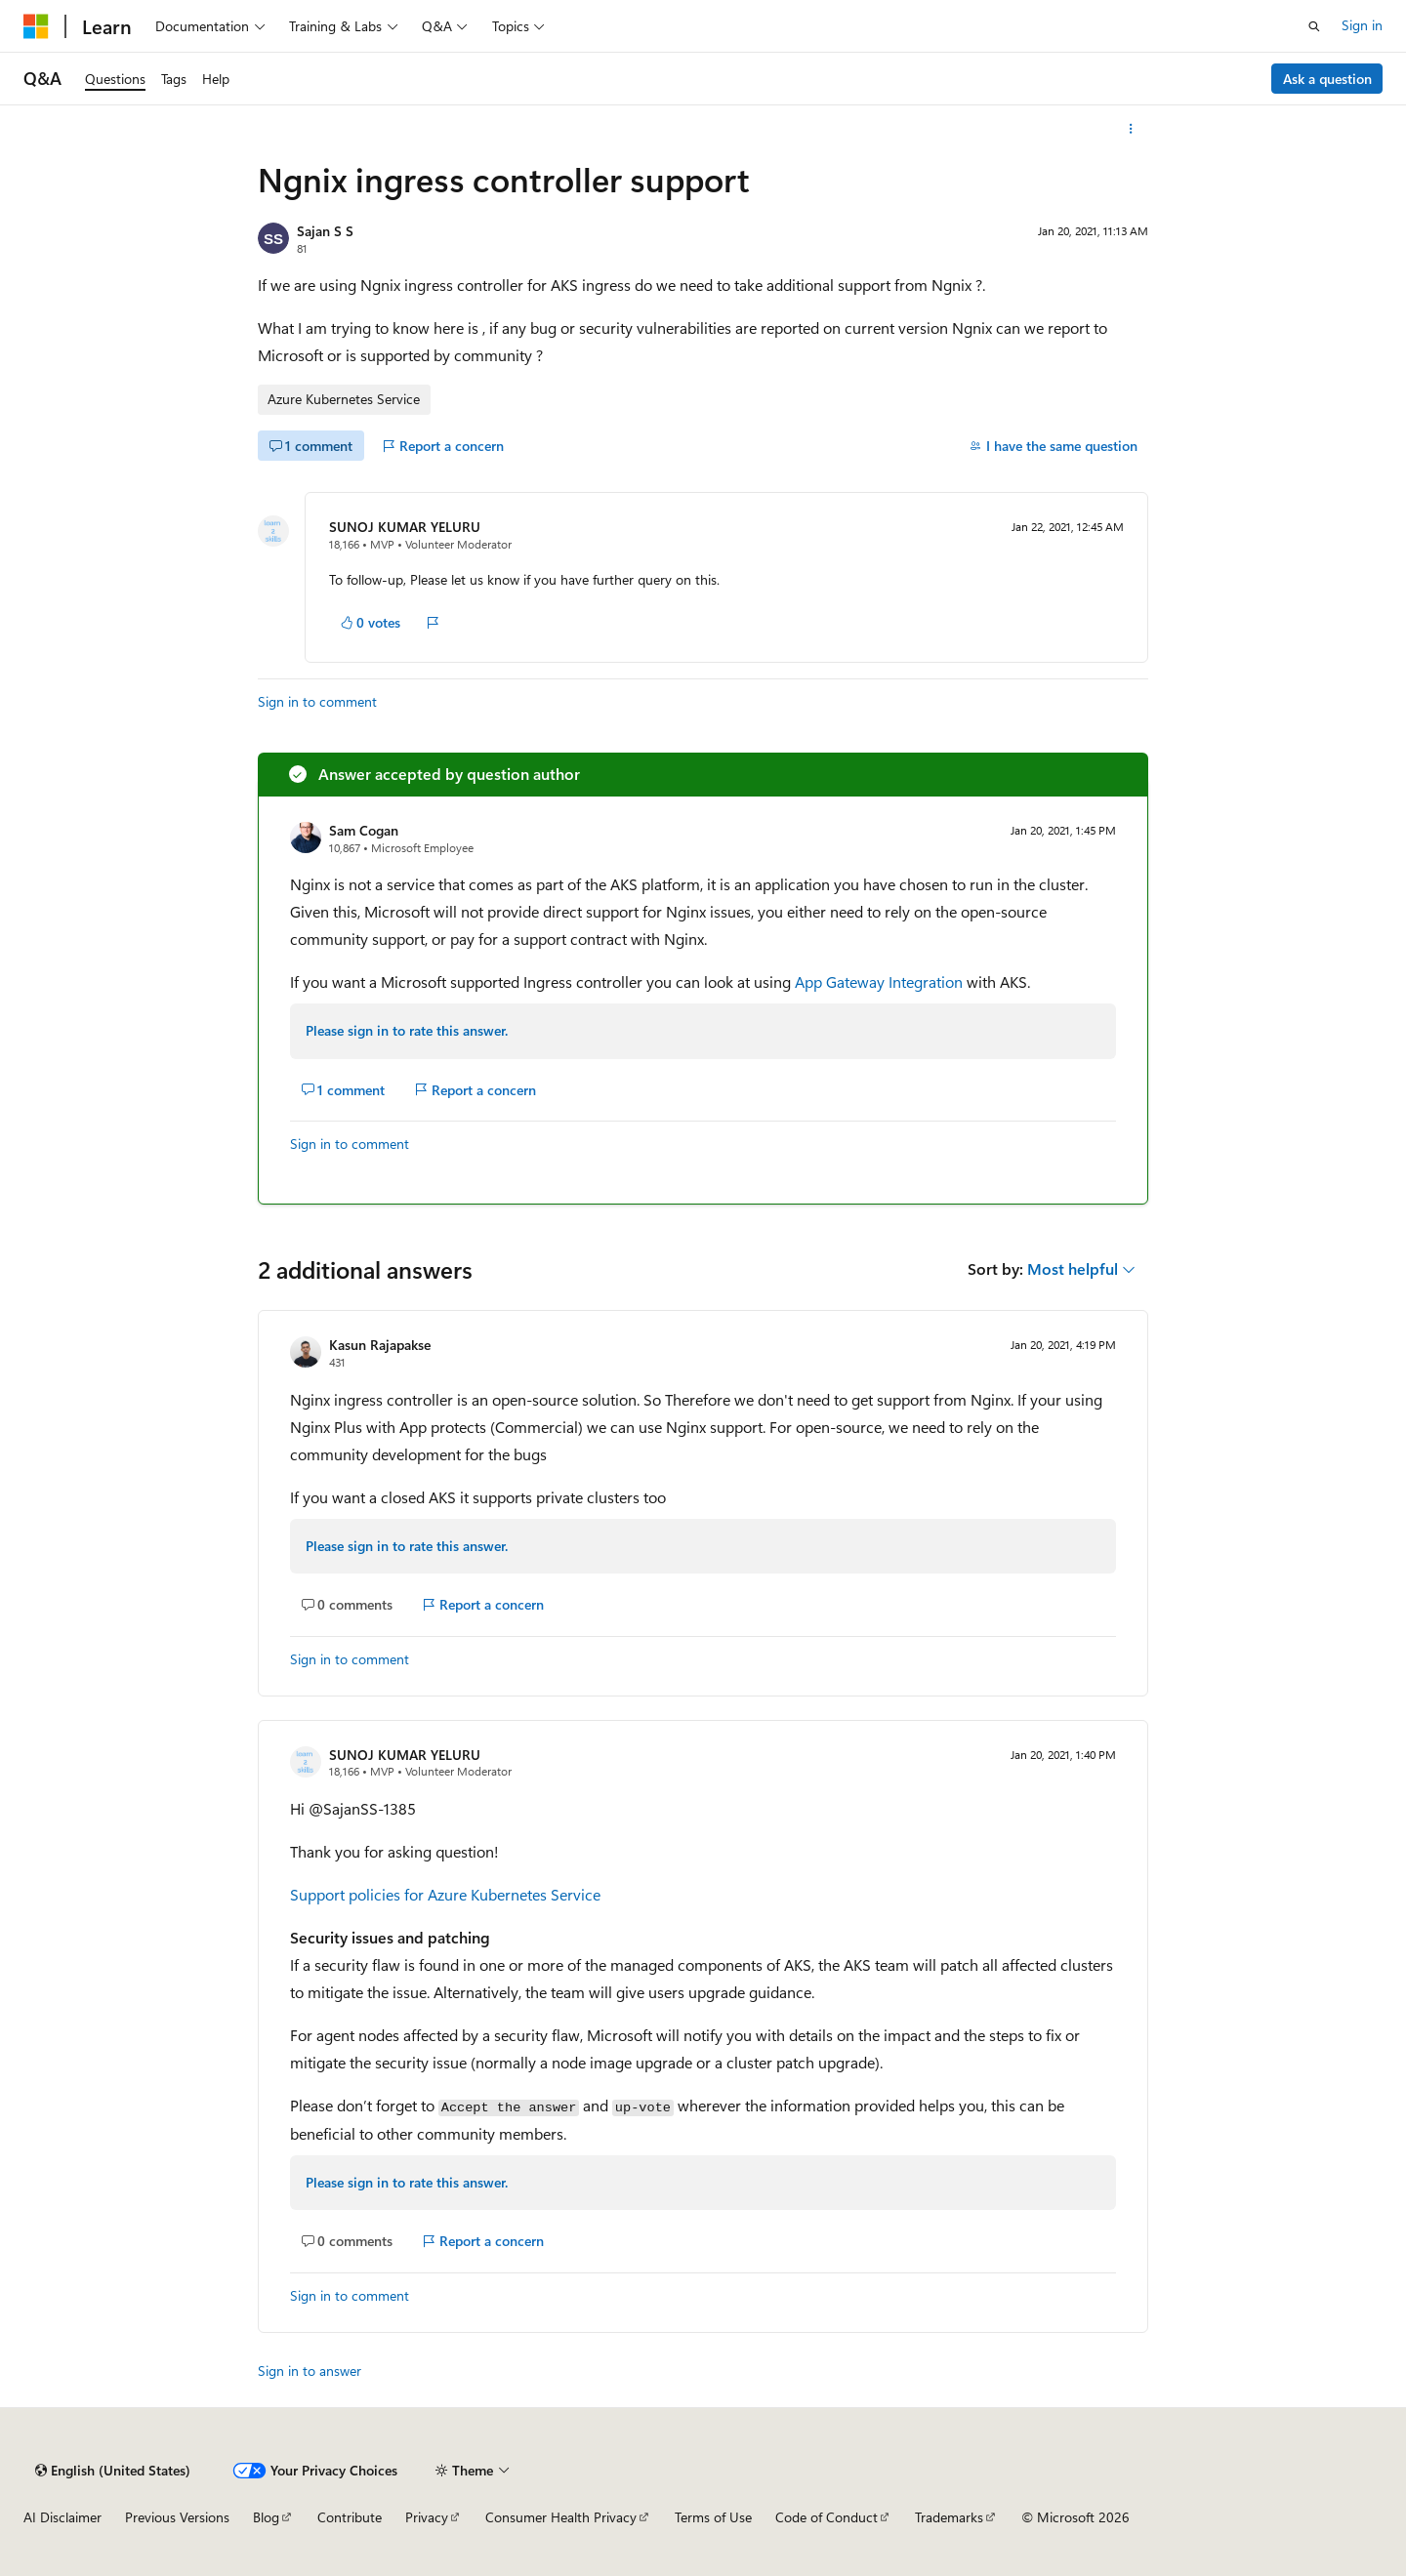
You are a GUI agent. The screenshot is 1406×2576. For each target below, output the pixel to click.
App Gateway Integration (879, 981)
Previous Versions (177, 2517)
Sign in (1362, 25)
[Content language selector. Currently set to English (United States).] (112, 2470)
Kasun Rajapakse (380, 1344)
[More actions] (1131, 128)
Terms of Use (713, 2517)
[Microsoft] (36, 26)
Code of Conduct (826, 2517)
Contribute (349, 2517)
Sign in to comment (317, 701)
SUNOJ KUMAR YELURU (404, 526)
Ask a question (1327, 78)
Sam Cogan (363, 830)
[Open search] (1314, 26)
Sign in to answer (309, 2370)
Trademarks (949, 2517)
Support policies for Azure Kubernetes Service (445, 1894)
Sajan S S (325, 231)
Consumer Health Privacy (561, 2517)
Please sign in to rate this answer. (407, 1030)
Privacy (426, 2517)
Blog (266, 2517)
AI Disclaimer (62, 2517)
